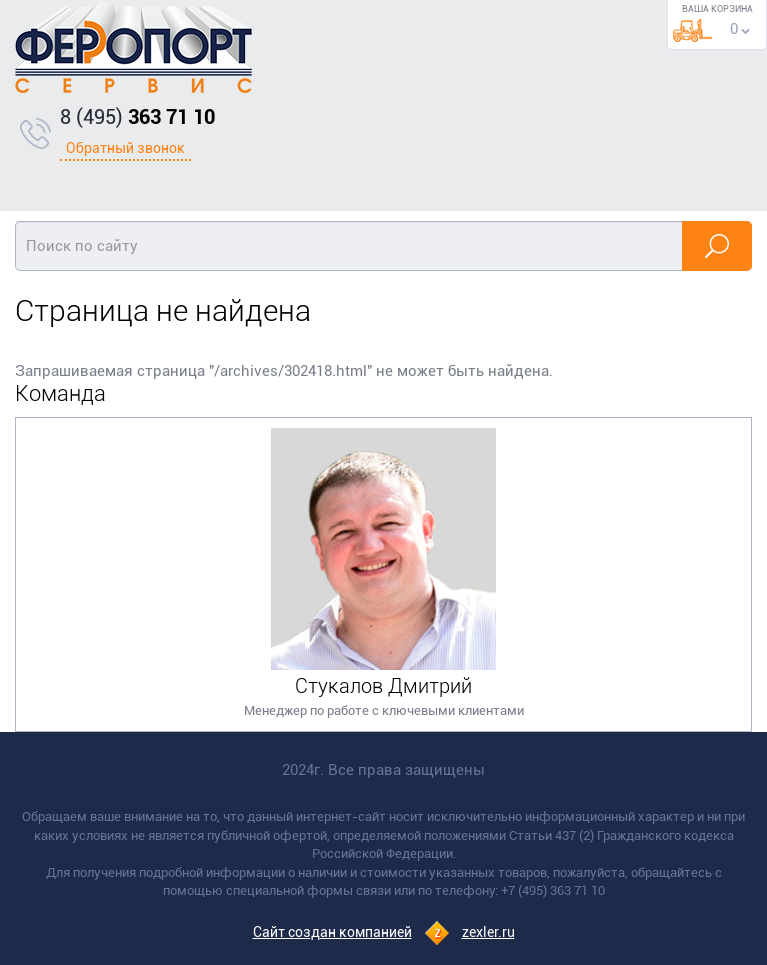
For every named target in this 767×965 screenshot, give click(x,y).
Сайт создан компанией (332, 932)
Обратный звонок (125, 148)
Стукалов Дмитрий (383, 686)
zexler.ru (488, 932)
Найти (717, 246)
